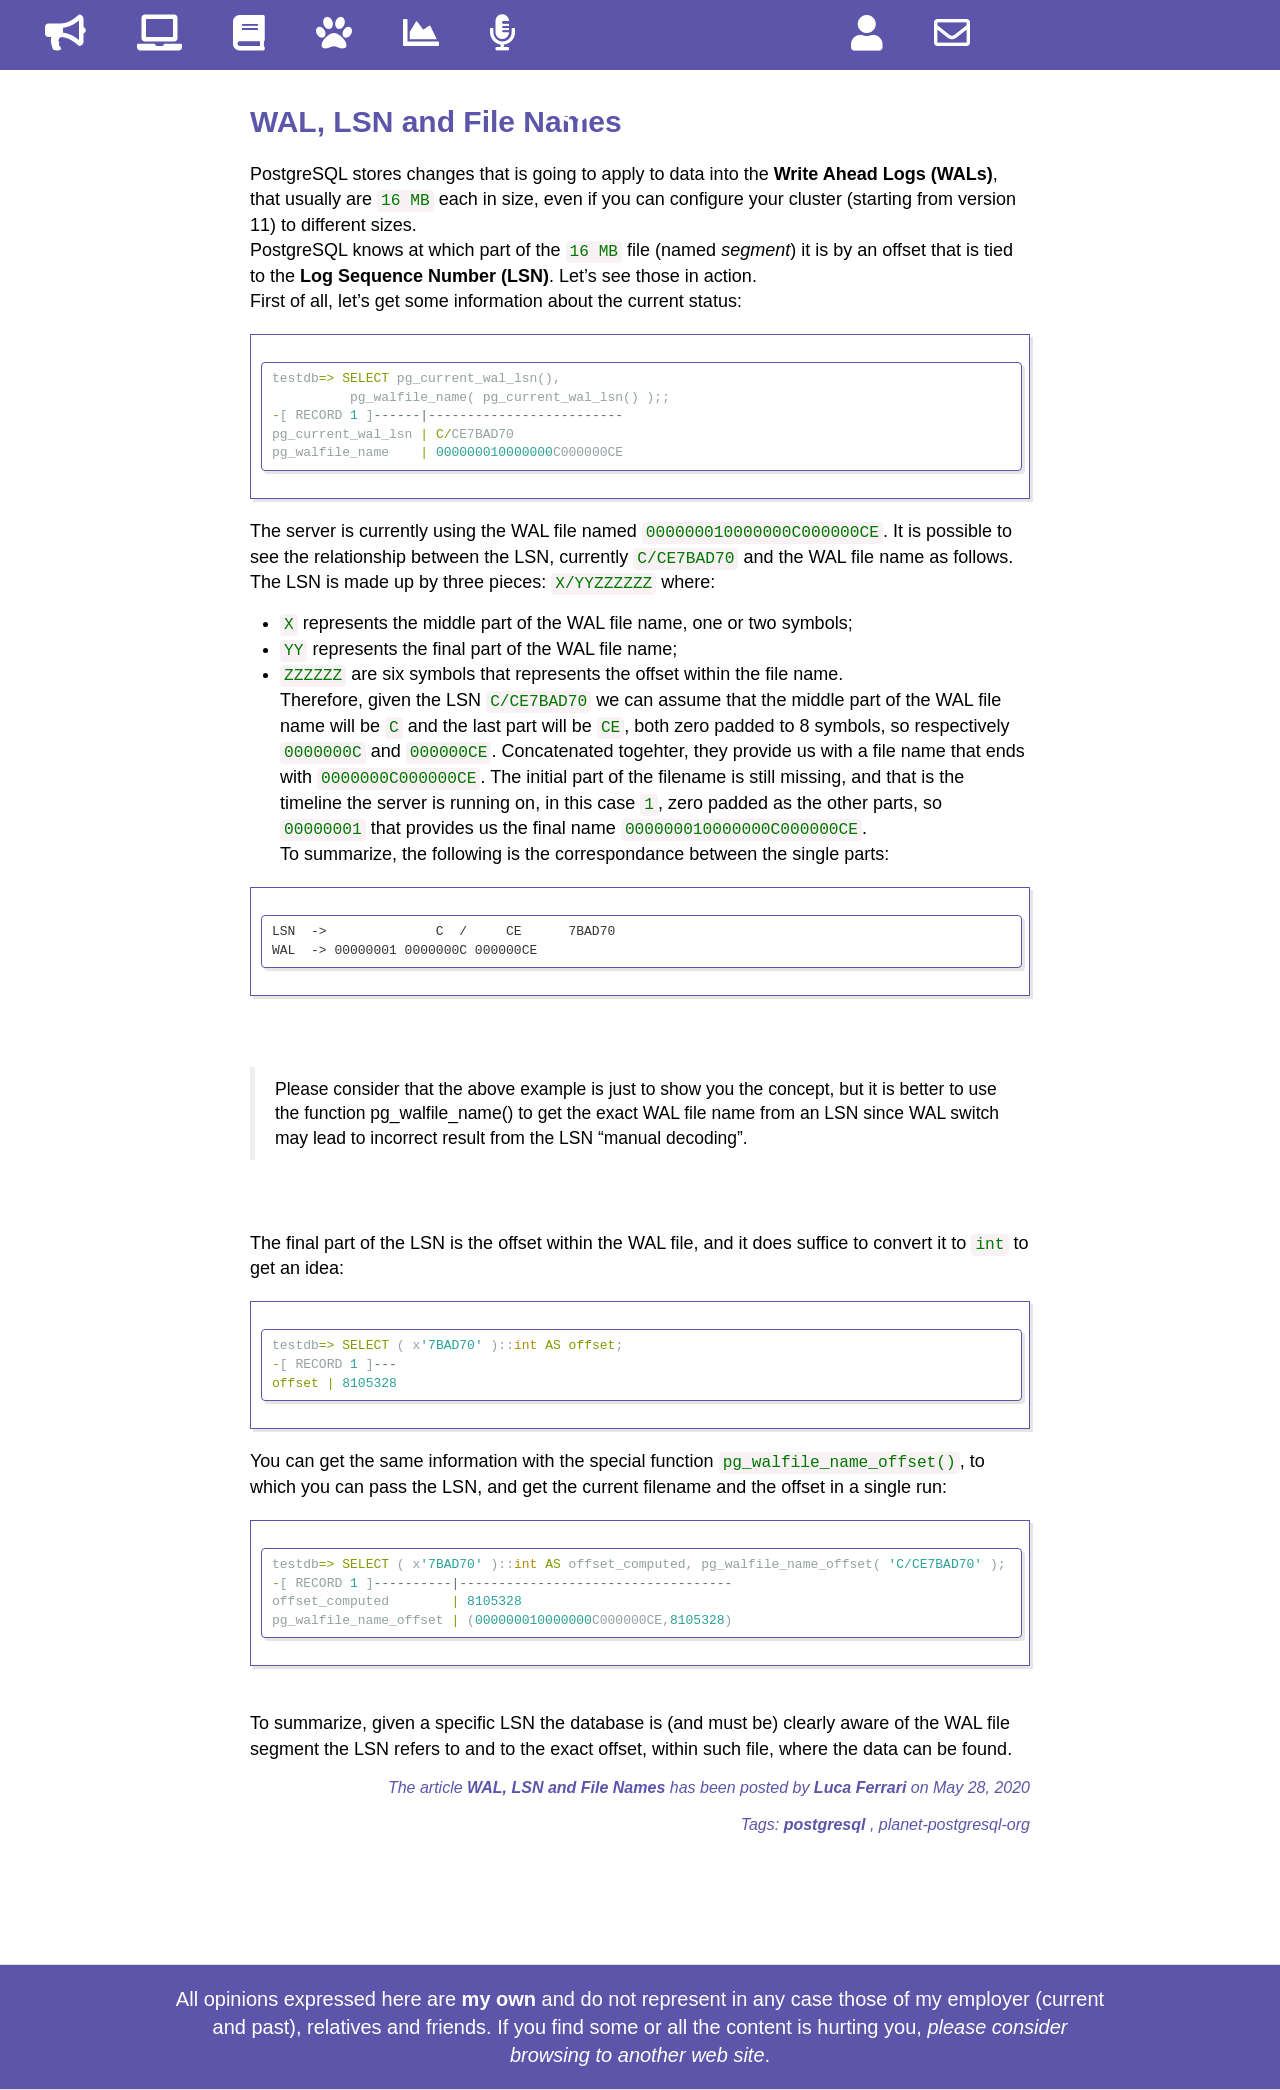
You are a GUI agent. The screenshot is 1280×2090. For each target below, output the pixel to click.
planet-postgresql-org (954, 1824)
